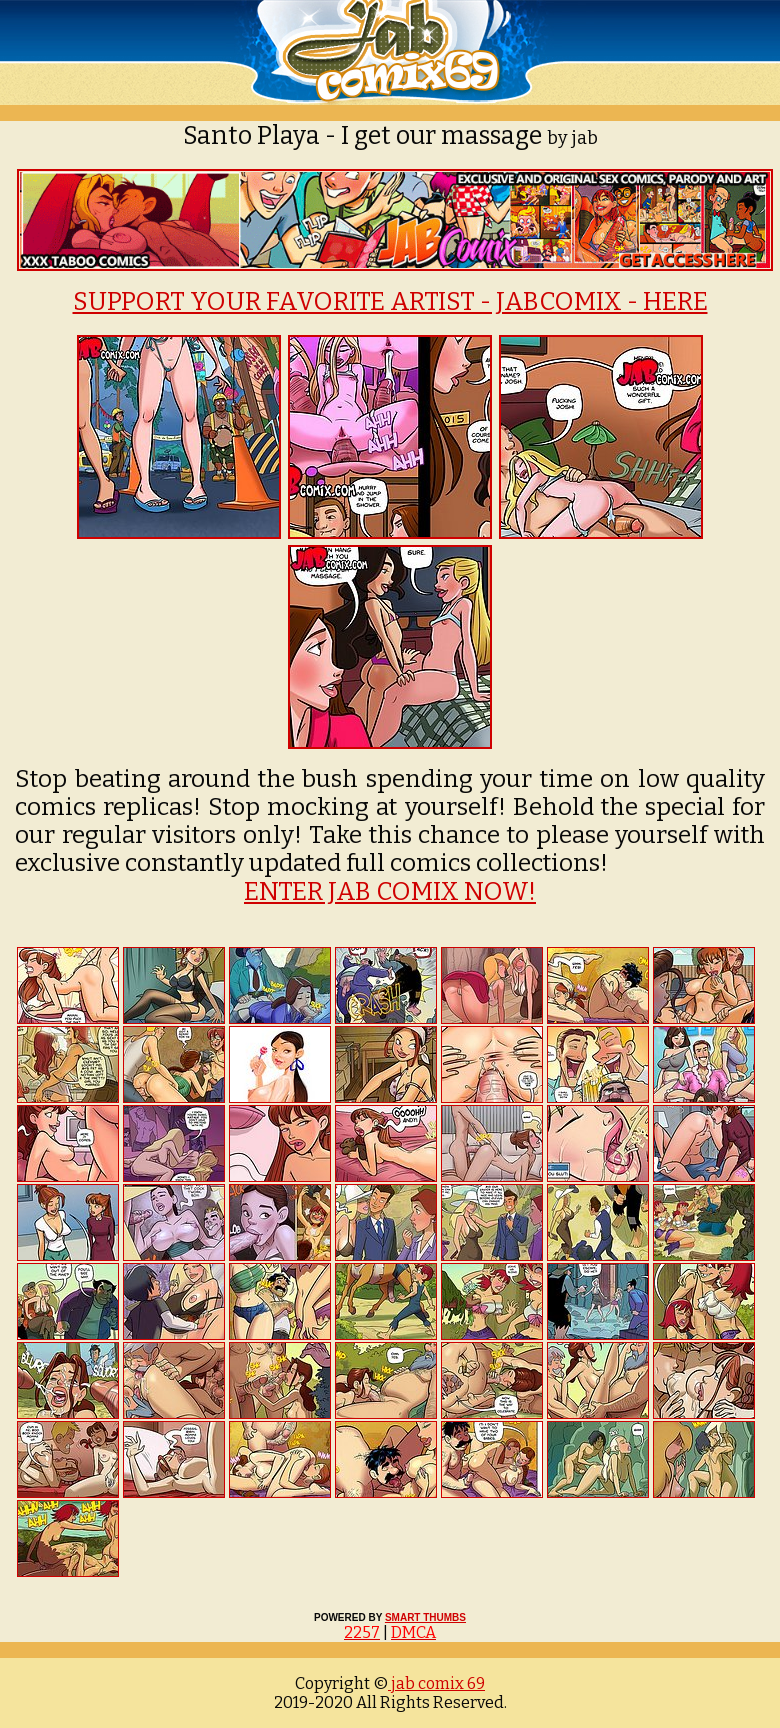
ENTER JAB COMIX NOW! (390, 892)
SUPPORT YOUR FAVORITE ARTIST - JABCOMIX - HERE (390, 302)
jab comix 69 (436, 1683)
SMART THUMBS (425, 1617)
